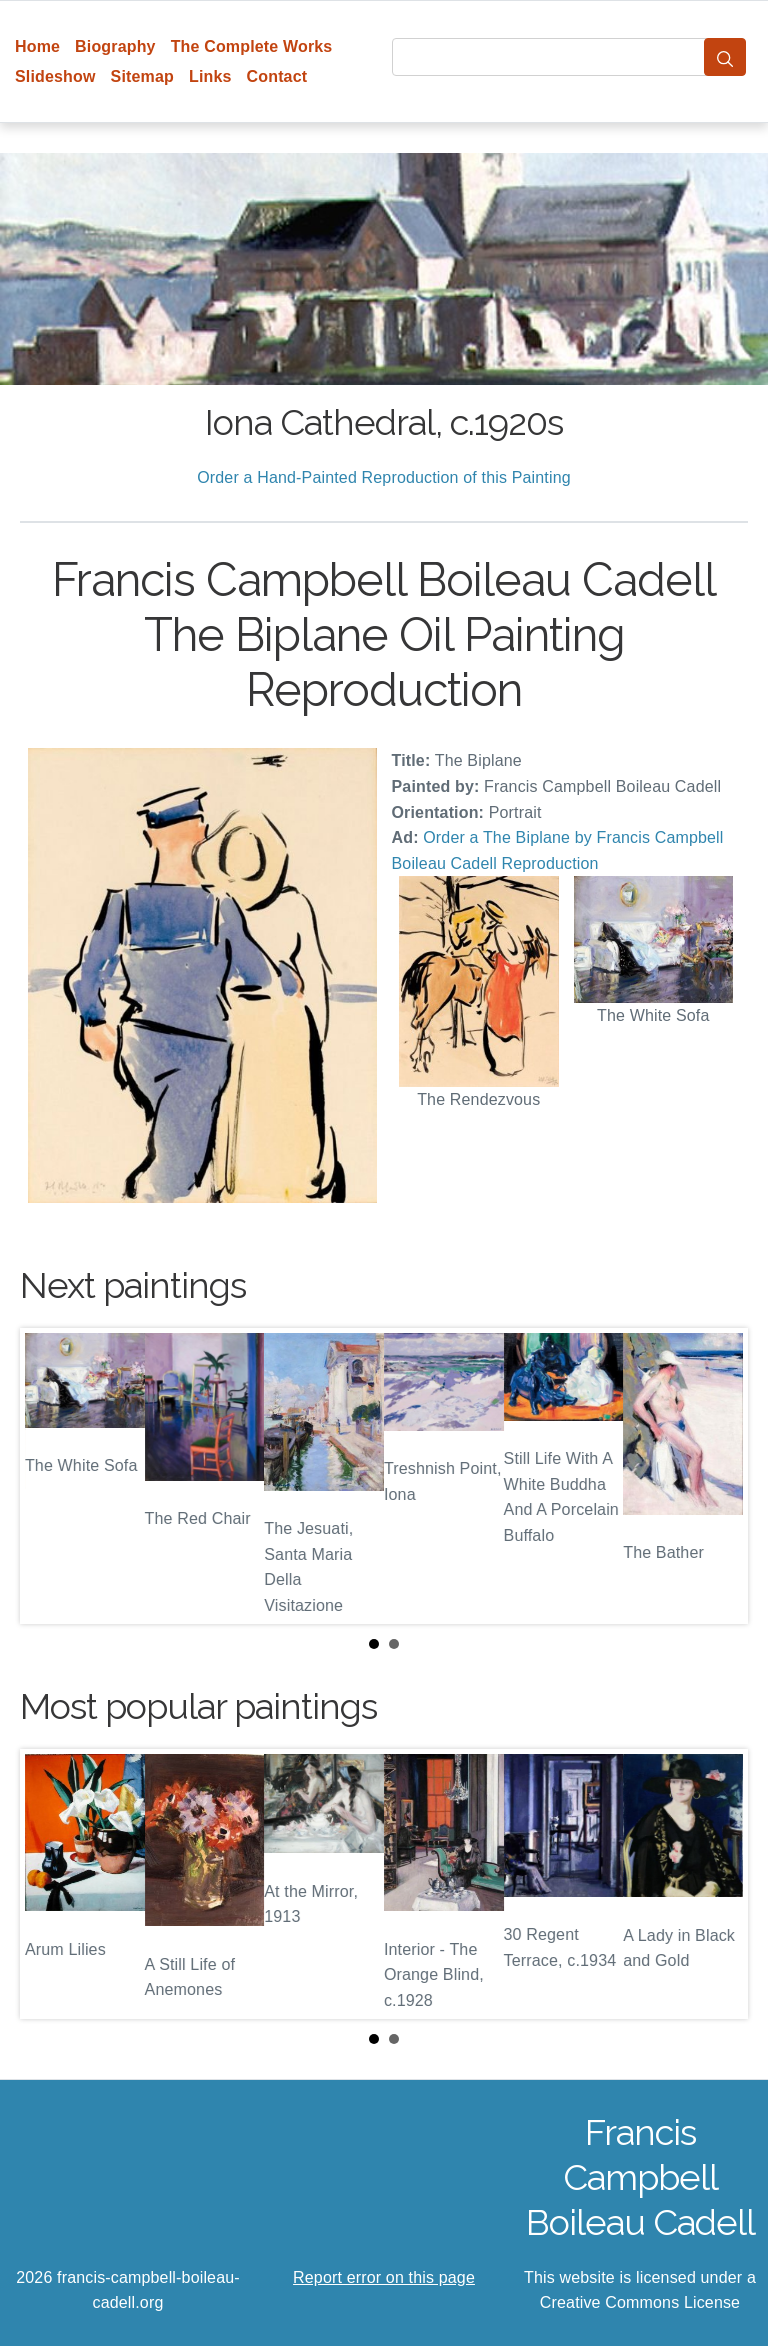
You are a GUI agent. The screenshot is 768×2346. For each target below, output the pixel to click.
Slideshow (55, 76)
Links (210, 76)
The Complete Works (252, 46)
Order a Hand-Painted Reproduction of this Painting (384, 477)
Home (37, 46)
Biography (115, 46)
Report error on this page (384, 2277)
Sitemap (142, 76)
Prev (51, 1476)
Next (717, 1476)
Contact (277, 76)
